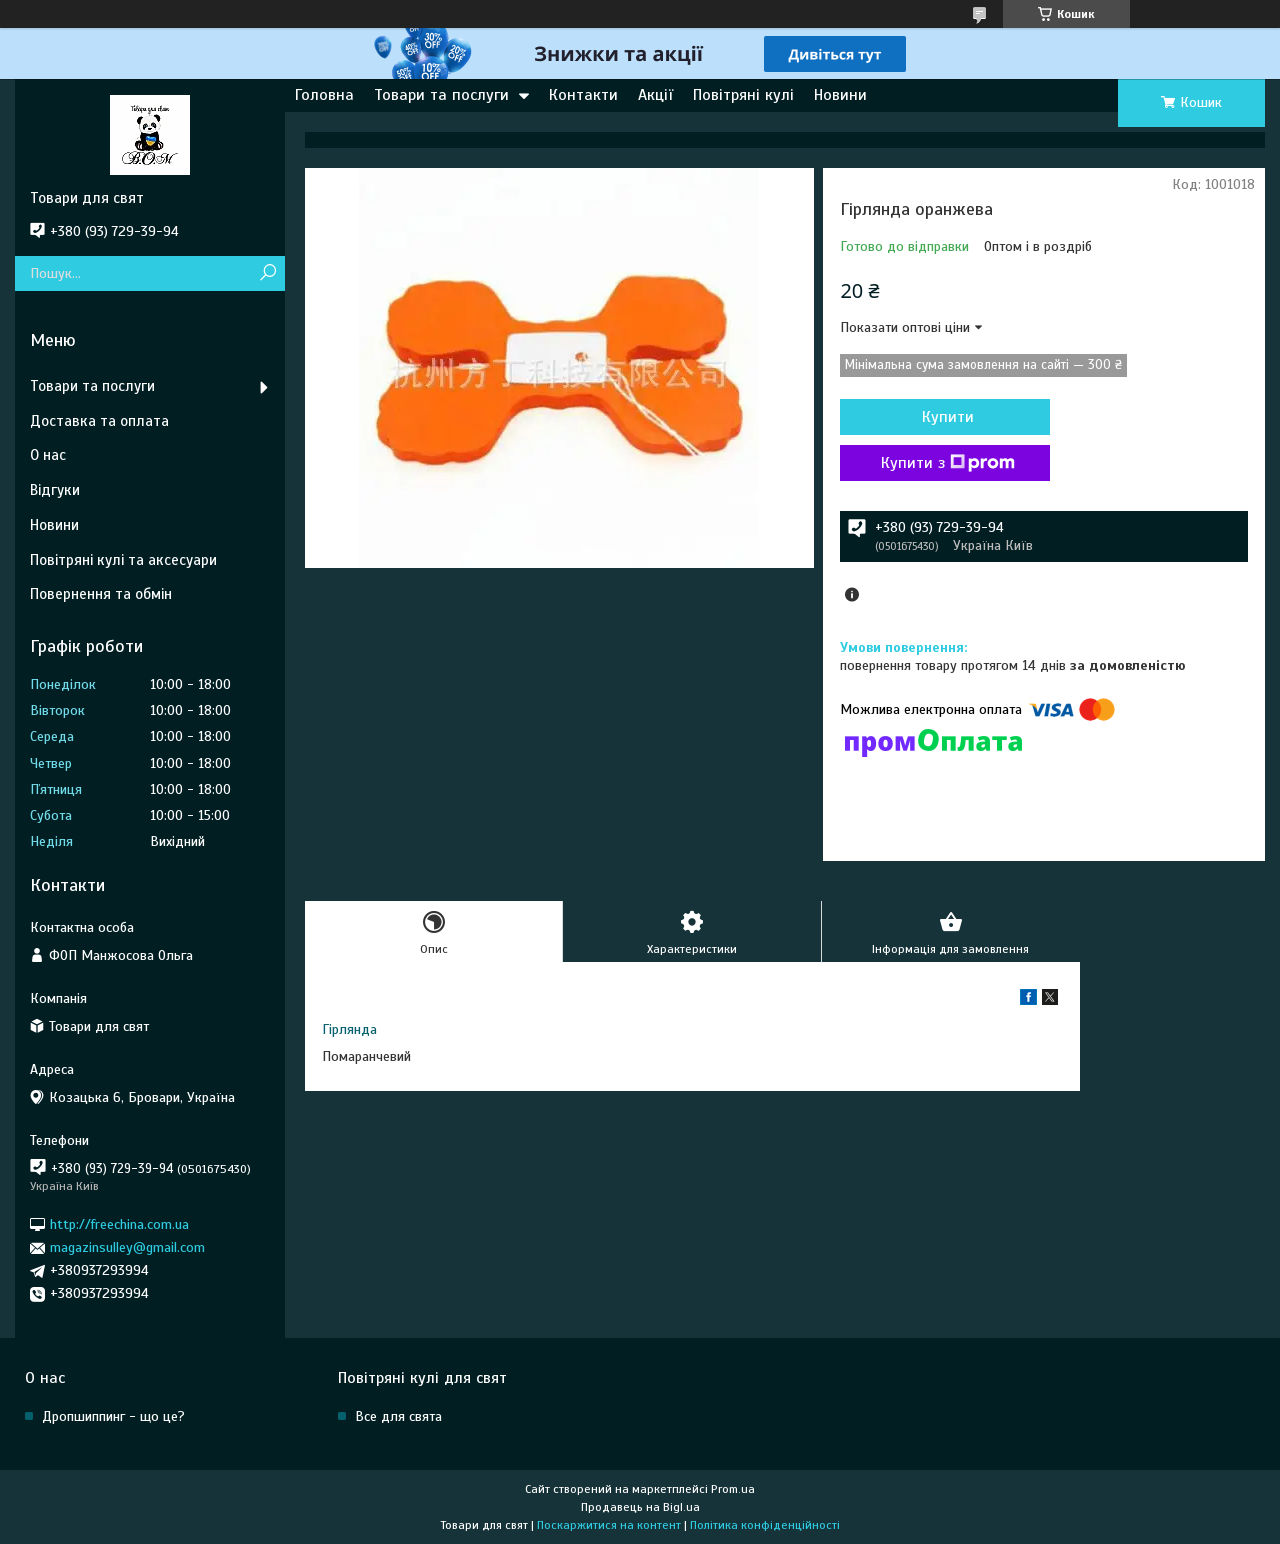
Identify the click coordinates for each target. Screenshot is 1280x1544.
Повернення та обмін (101, 594)
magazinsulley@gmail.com (127, 1247)
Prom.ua (733, 1489)
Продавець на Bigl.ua (640, 1507)
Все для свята (398, 1416)
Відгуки (55, 490)
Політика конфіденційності (765, 1525)
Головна (324, 95)
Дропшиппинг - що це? (113, 1416)
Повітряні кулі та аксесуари (123, 560)
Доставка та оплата (99, 421)
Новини (840, 95)
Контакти (583, 95)
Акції (655, 95)
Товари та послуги (441, 95)
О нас (48, 455)
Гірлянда (349, 1029)
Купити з (948, 463)
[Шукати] (267, 273)
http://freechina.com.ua (119, 1224)
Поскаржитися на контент (609, 1525)
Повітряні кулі (743, 95)
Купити (948, 417)
